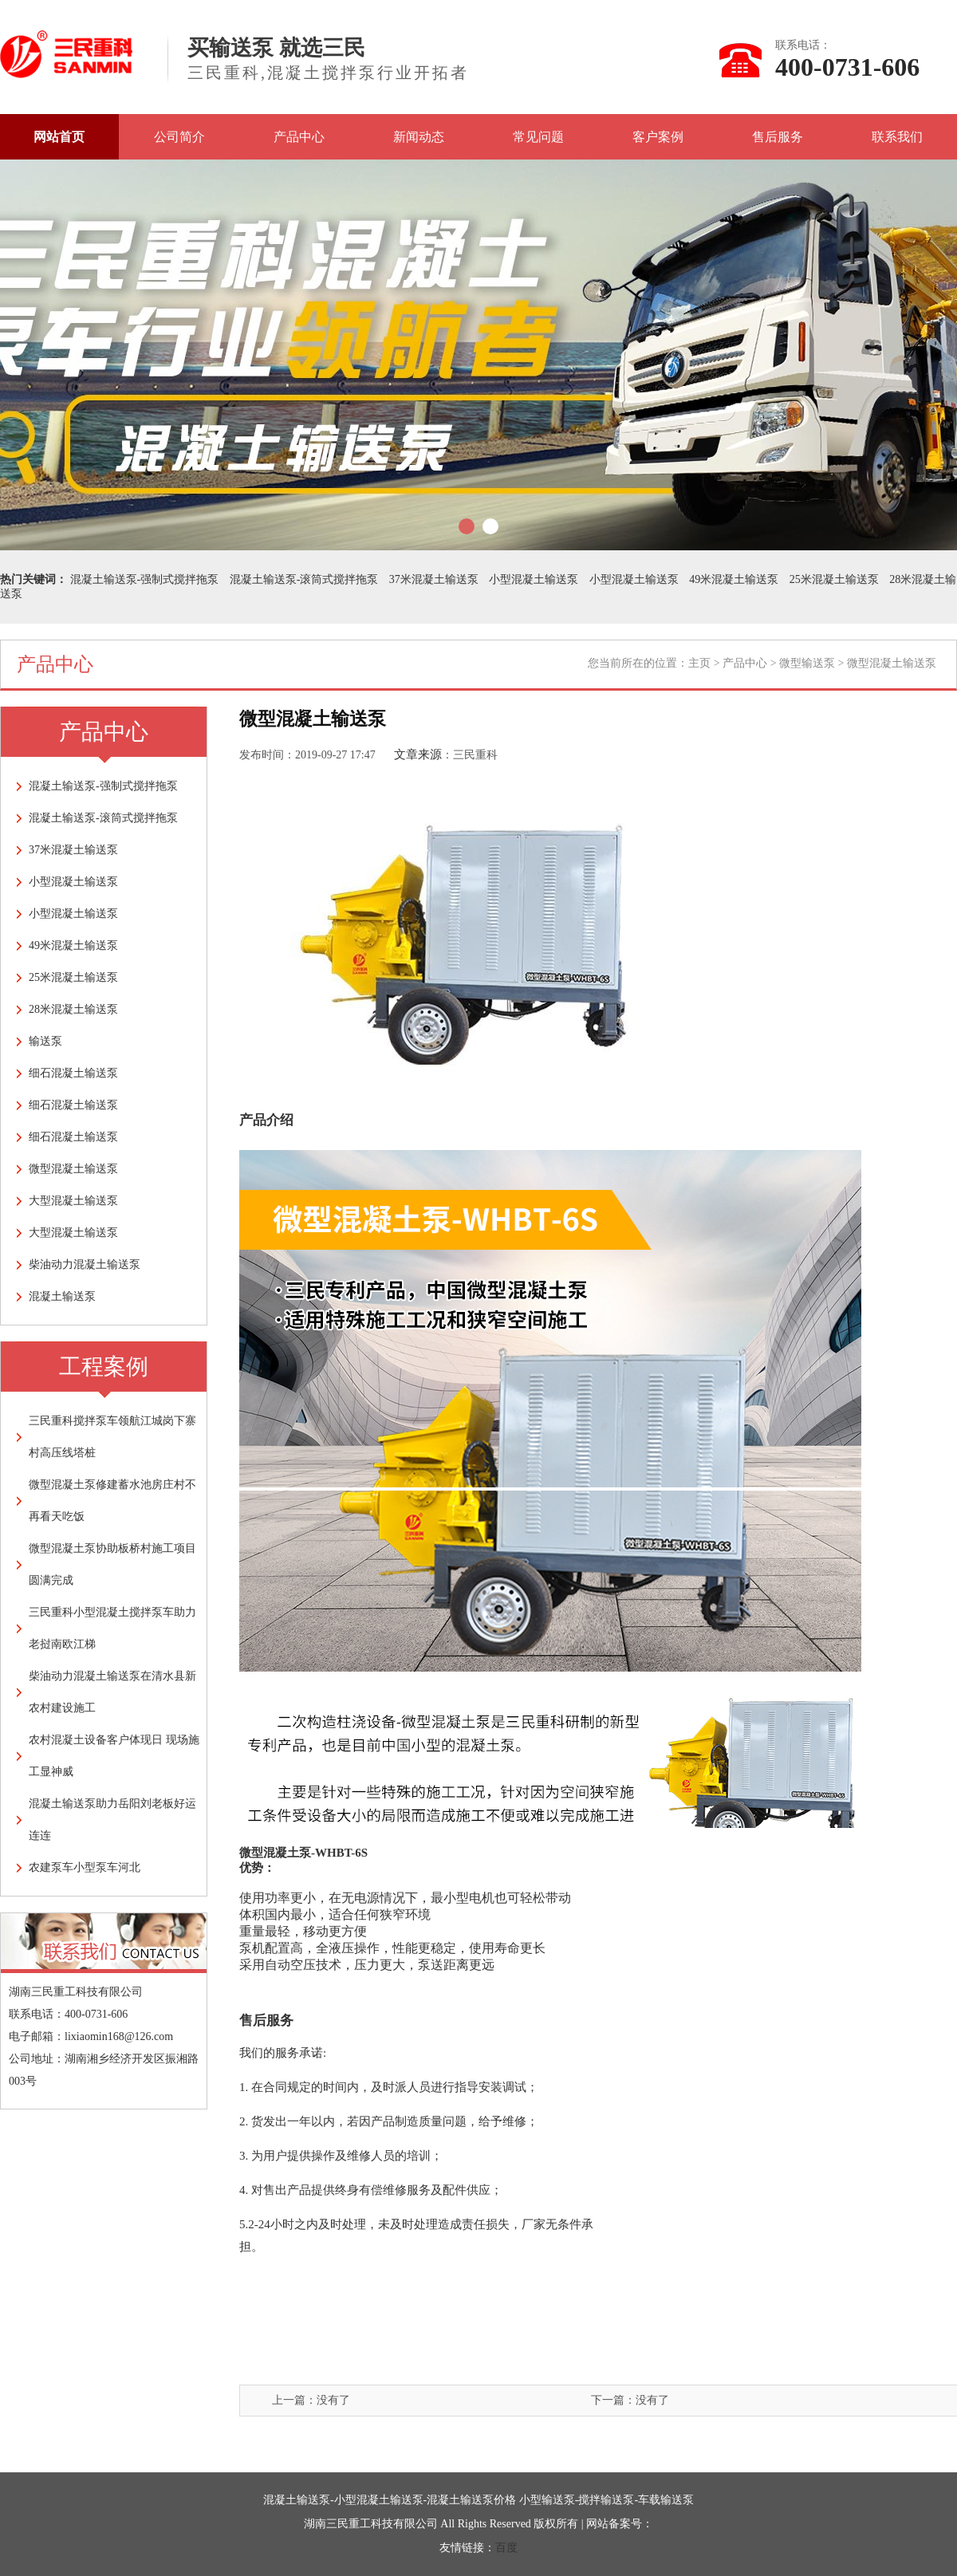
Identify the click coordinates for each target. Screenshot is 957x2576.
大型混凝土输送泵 (73, 1201)
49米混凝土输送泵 (733, 579)
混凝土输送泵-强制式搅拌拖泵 (144, 579)
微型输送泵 (807, 663)
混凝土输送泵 (62, 1296)
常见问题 (538, 137)
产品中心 (299, 137)
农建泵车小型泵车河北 (84, 1867)
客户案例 (657, 137)
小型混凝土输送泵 (533, 579)
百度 (506, 2548)
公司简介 (179, 137)
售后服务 (777, 137)
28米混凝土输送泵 (73, 1009)
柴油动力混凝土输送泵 (84, 1264)
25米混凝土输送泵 (834, 579)
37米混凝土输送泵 (433, 579)
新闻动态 (418, 137)
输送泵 (45, 1041)
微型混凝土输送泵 (73, 1169)
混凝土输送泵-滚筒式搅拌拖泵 (304, 579)
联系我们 (897, 137)
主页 (699, 663)
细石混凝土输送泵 (73, 1073)
